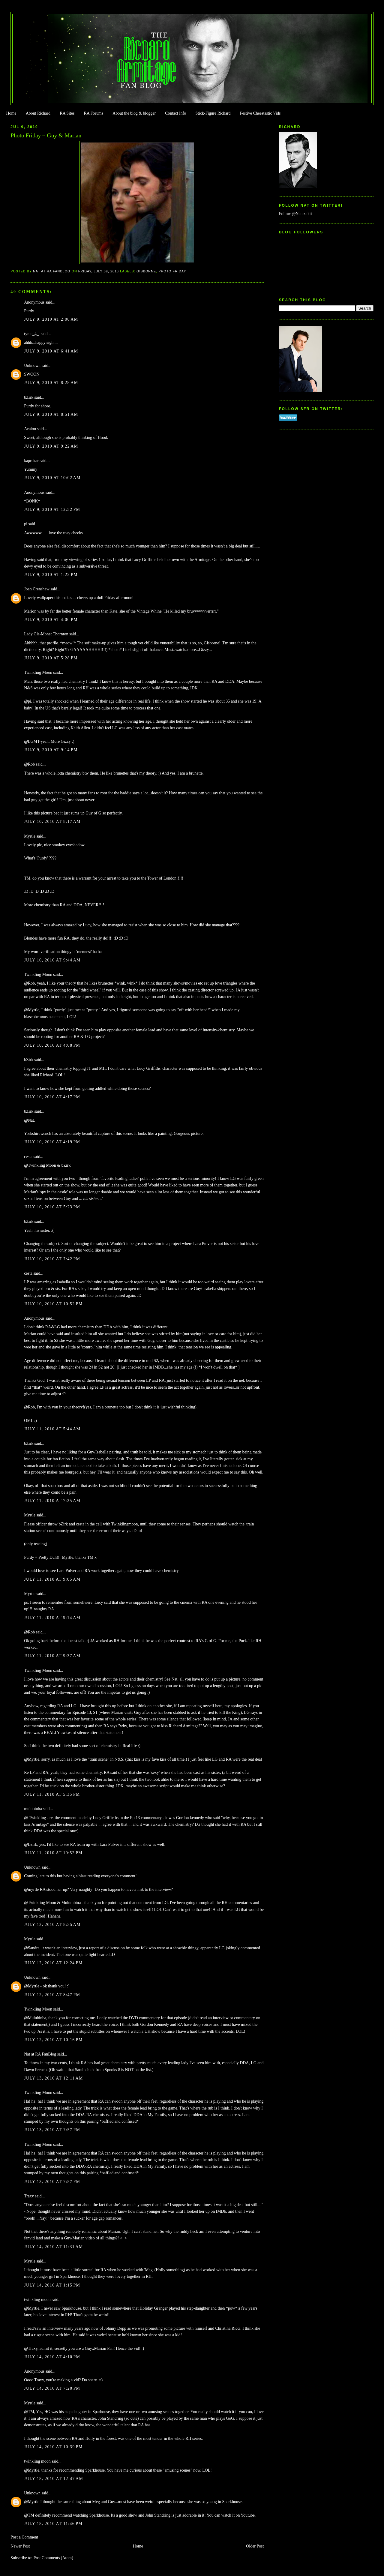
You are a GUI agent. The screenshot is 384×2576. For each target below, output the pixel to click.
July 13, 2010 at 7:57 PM (52, 2130)
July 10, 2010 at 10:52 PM (53, 1304)
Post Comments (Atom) (53, 2558)
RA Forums (94, 113)
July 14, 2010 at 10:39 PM (53, 2447)
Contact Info (175, 113)
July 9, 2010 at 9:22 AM (51, 446)
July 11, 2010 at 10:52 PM (53, 1853)
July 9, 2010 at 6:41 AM (51, 351)
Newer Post (20, 2546)
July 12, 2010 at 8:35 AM (52, 1924)
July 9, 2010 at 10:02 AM (52, 477)
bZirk (28, 397)
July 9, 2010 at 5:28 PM (51, 658)
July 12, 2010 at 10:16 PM (53, 2040)
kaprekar (31, 460)
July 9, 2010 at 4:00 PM (51, 619)
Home (11, 113)
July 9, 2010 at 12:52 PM (52, 509)
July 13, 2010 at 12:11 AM (53, 2078)
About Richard (38, 113)
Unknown (32, 365)
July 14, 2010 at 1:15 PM (52, 2285)
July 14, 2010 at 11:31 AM (53, 2247)
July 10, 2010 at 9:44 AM (52, 960)
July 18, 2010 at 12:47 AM (53, 2478)
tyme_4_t (32, 333)
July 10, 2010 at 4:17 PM (52, 1097)
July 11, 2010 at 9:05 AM (52, 1579)
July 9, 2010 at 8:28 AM (51, 382)
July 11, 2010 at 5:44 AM (52, 1429)
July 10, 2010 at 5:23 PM (52, 1207)
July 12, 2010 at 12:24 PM (53, 1963)
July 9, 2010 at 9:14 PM (51, 750)
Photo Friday (172, 271)
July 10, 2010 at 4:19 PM (52, 1142)
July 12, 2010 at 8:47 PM (52, 1995)
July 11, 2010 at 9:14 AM (52, 1617)
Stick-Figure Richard (212, 113)
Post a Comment (24, 2537)
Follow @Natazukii (295, 213)
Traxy (29, 2196)
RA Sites (67, 113)
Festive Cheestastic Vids (260, 113)
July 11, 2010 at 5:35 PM (52, 1794)
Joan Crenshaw (37, 589)
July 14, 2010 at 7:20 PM (52, 2388)
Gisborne (146, 271)
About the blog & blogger (134, 113)
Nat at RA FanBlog (40, 2054)
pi (25, 524)
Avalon (30, 429)
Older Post (255, 2546)
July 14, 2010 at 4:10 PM (52, 2357)
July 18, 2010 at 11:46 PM (53, 2523)
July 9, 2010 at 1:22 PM (51, 574)
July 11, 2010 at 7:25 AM (52, 1500)
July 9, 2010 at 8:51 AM (51, 414)
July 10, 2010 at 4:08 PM (52, 1045)
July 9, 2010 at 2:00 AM (51, 319)
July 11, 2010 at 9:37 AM (52, 1656)
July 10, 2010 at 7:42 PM (52, 1259)
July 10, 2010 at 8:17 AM (52, 821)
